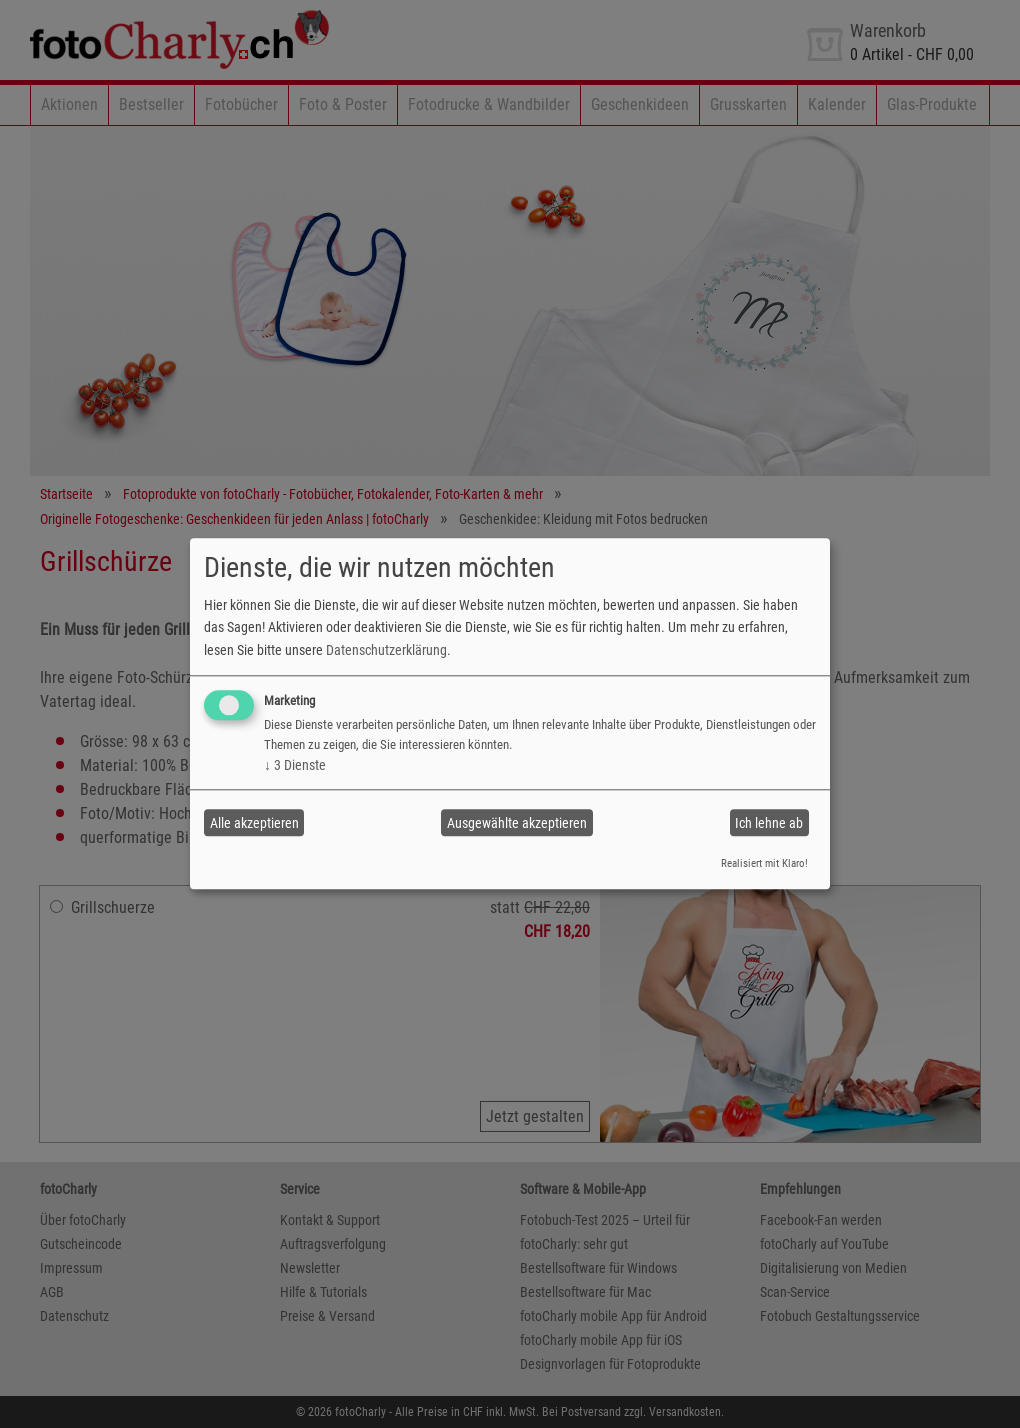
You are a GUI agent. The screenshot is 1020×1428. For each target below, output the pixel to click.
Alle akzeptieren (254, 823)
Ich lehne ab (769, 823)
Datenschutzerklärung (386, 650)
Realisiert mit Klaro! (764, 863)
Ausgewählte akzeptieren (517, 823)
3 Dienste (295, 765)
